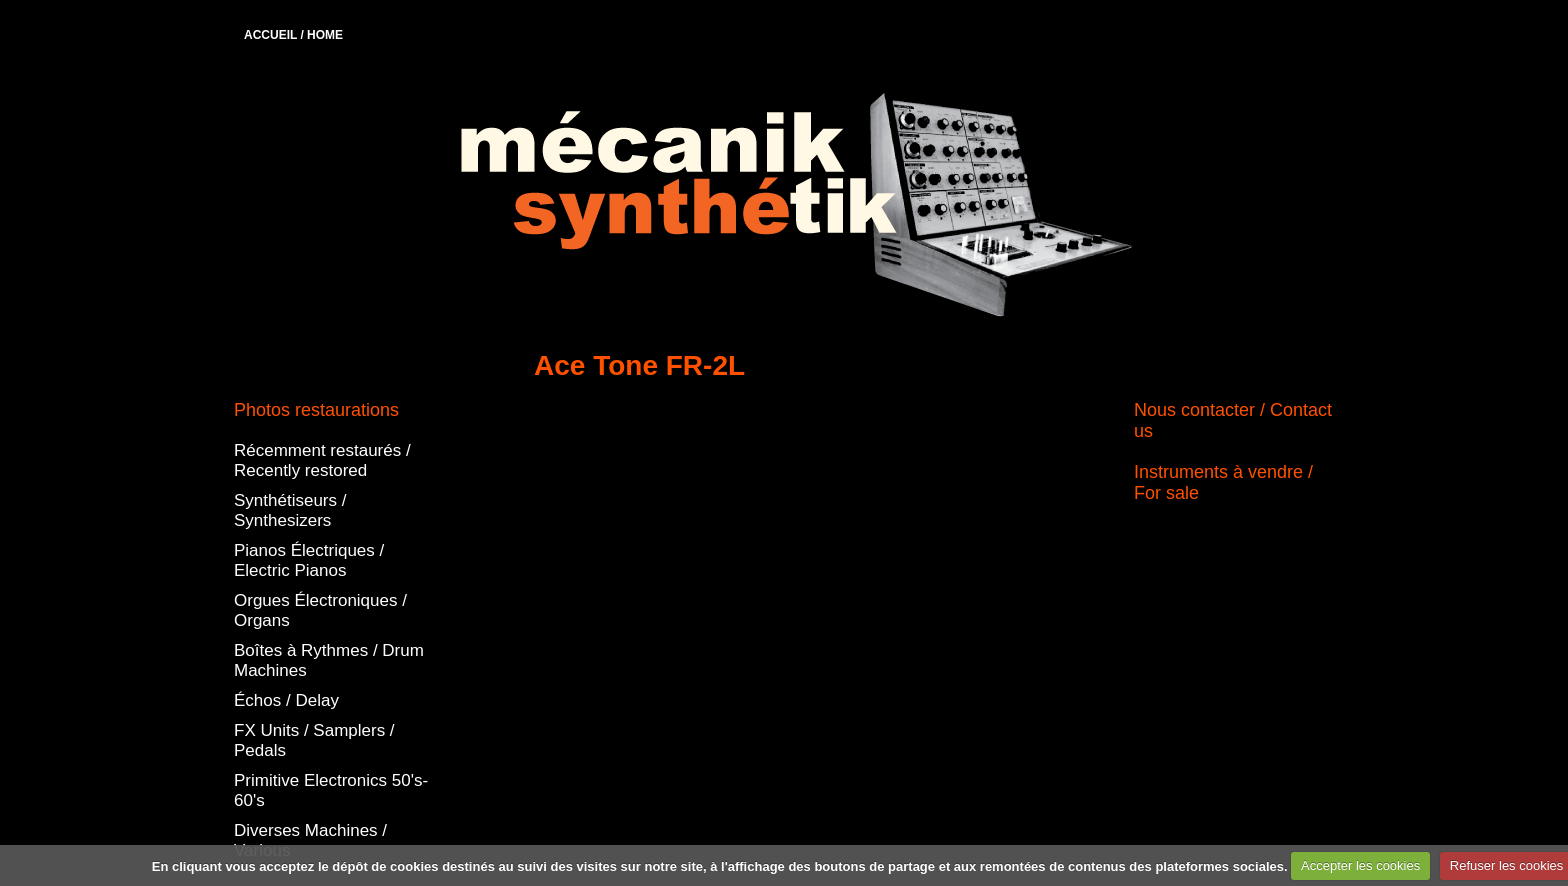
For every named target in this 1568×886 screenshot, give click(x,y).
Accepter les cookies (1360, 865)
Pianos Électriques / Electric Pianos (309, 560)
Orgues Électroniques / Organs (320, 610)
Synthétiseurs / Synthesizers (290, 510)
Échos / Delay (286, 700)
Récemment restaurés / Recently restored (322, 460)
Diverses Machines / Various (310, 840)
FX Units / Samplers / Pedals (314, 740)
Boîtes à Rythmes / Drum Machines (329, 660)
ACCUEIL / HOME (293, 35)
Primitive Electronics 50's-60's (331, 790)
